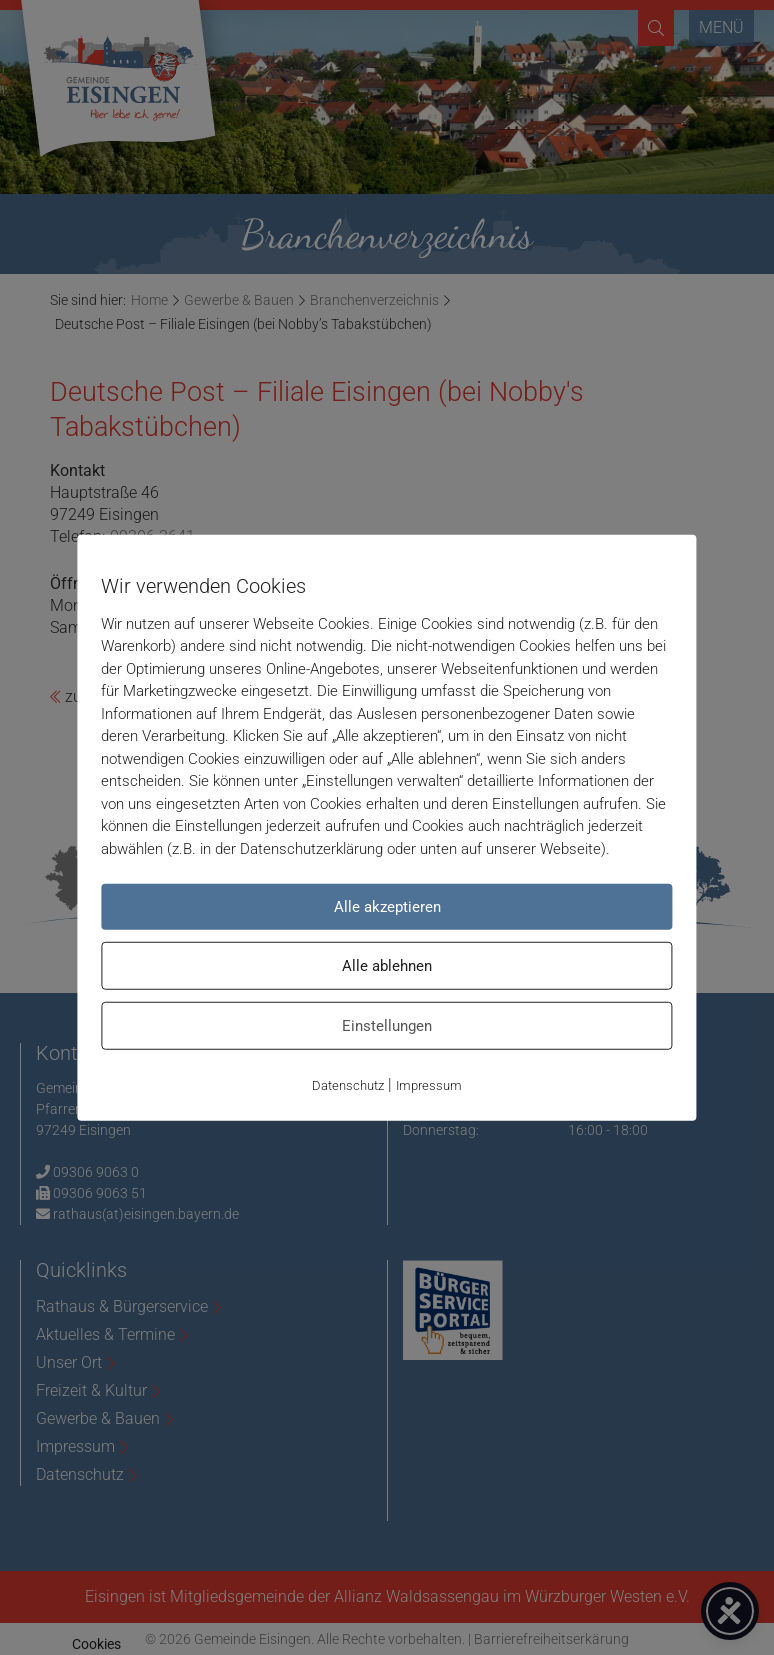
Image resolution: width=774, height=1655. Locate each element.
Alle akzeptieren (387, 907)
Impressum (429, 1085)
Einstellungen (387, 1026)
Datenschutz (348, 1085)
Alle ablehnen (387, 966)
